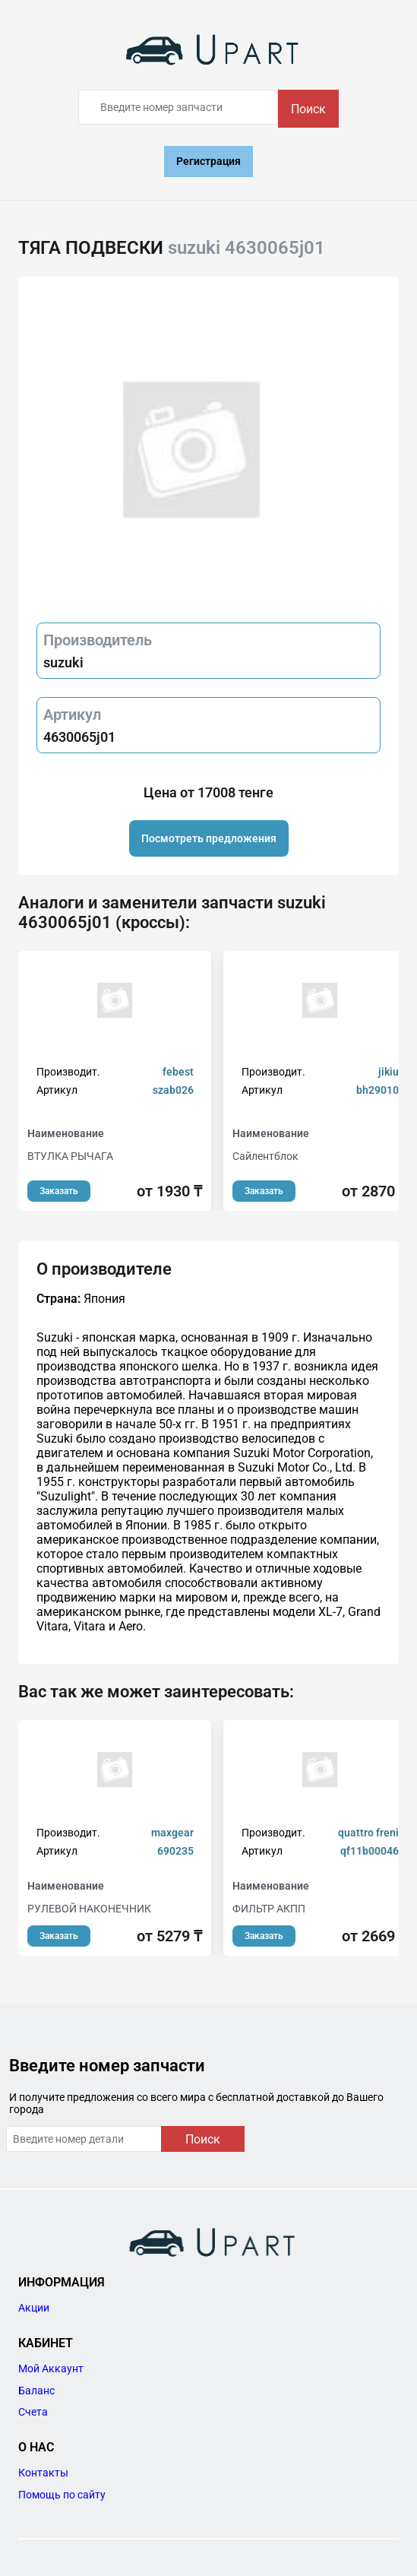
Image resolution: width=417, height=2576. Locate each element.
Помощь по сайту (62, 2495)
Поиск (308, 109)
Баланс (36, 2390)
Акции (33, 2308)
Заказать (58, 1191)
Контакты (43, 2473)
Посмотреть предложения (208, 838)
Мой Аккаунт (51, 2368)
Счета (33, 2412)
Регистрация (208, 161)
